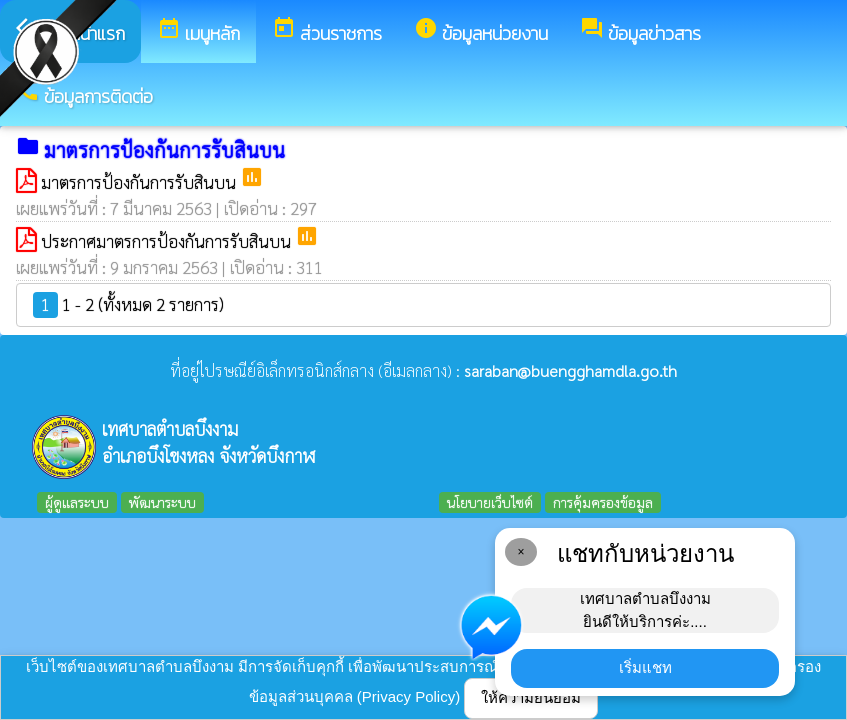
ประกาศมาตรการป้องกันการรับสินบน (168, 241)
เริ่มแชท (645, 667)
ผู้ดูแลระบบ (77, 502)
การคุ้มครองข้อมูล (603, 502)
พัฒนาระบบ (162, 502)
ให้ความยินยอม (531, 697)
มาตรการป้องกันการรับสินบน (140, 182)
